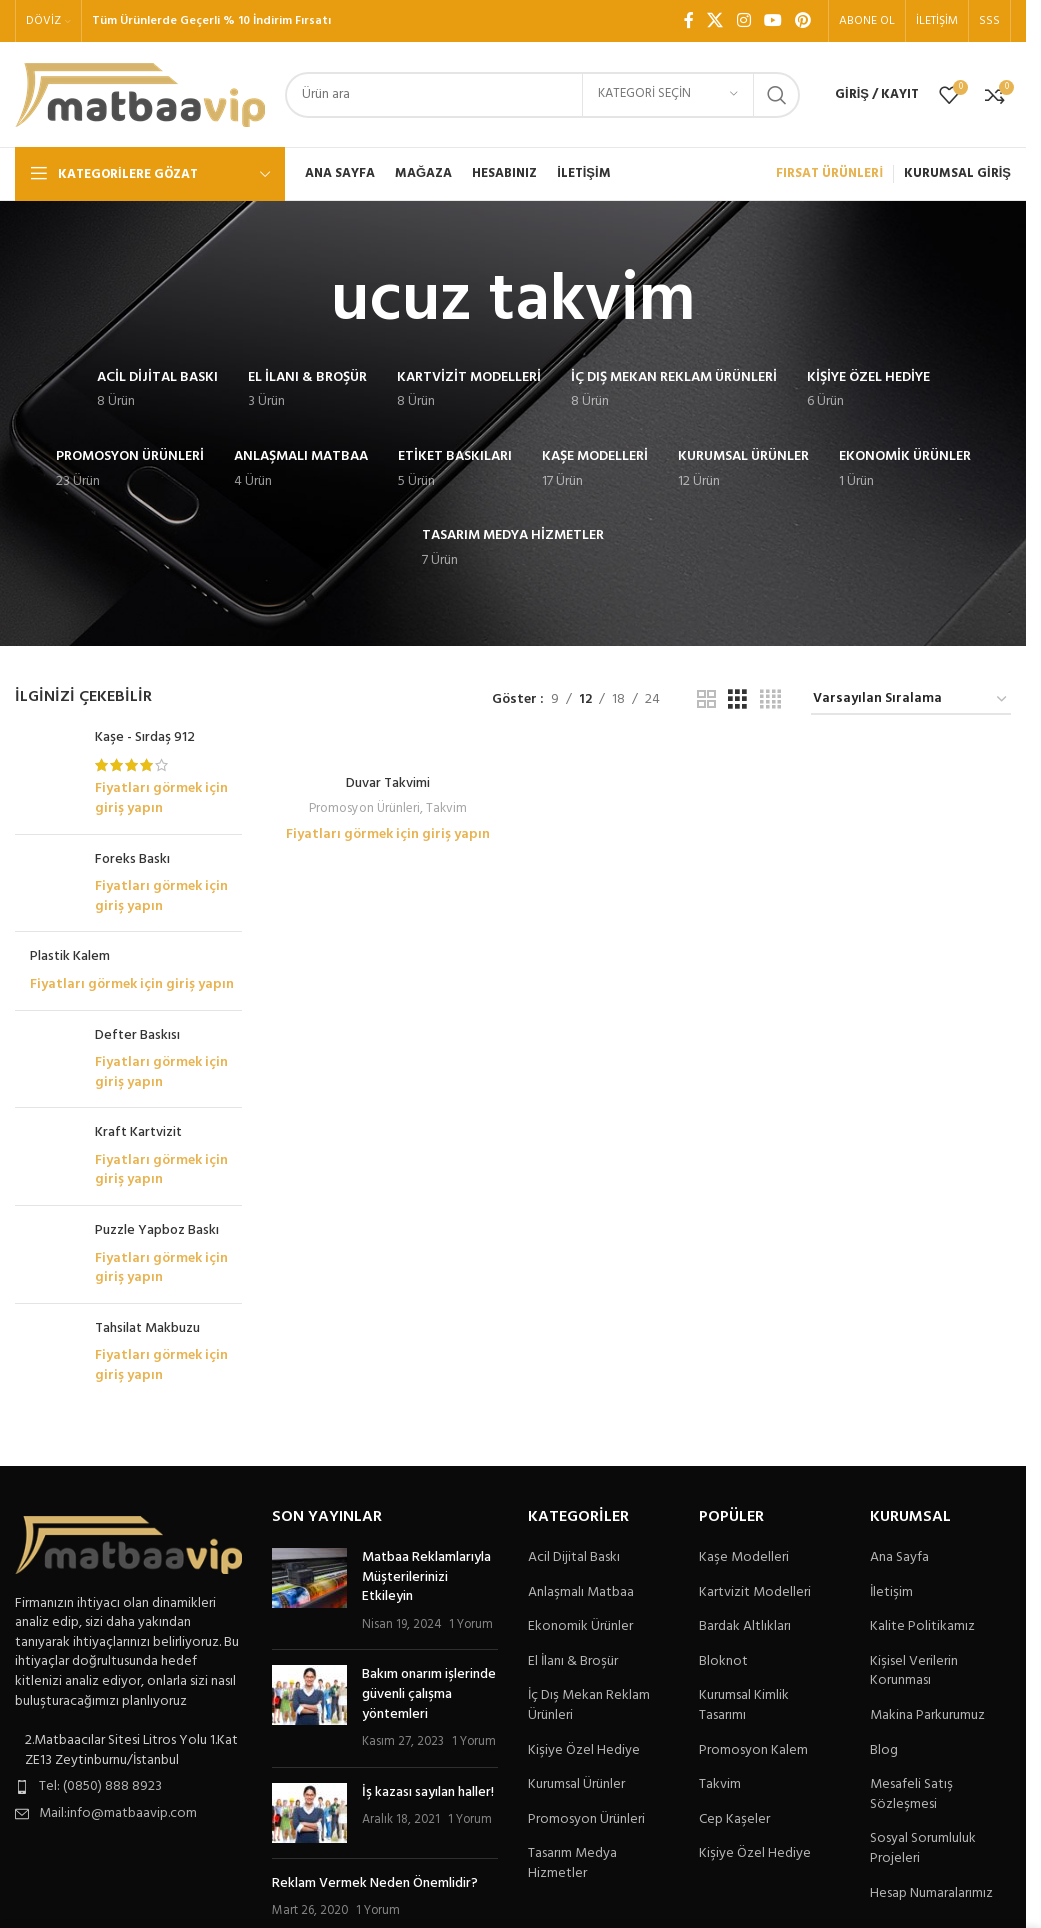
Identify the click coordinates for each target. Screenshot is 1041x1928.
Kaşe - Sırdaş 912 (145, 738)
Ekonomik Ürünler (580, 1627)
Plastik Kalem (70, 957)
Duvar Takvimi (388, 783)
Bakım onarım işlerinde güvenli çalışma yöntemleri (429, 1694)
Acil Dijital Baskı (574, 1558)
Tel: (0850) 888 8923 (100, 1786)
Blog (884, 1751)
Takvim (446, 808)
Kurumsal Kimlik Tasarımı (744, 1705)
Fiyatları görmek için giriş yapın (161, 798)
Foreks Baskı (132, 860)
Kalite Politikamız (922, 1627)
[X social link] (715, 21)
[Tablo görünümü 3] (737, 700)
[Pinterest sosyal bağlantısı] (803, 21)
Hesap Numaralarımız (931, 1894)
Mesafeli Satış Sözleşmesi (911, 1794)
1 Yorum (471, 1625)
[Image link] (128, 1544)
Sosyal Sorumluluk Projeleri (923, 1848)
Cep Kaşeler (734, 1820)
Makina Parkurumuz (927, 1716)
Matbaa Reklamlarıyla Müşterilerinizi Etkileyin (426, 1577)
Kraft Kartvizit (138, 1133)
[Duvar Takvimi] (388, 755)
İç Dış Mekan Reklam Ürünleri (589, 1705)
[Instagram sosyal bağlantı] (743, 21)
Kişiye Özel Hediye (584, 1751)
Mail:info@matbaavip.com (118, 1813)
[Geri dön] (306, 302)
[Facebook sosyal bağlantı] (689, 21)
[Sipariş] (911, 700)
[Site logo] (140, 94)
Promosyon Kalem (753, 1751)
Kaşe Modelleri (744, 1558)
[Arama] (542, 95)
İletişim (891, 1593)
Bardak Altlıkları (745, 1627)
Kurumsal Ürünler (576, 1785)
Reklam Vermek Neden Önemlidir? (375, 1883)
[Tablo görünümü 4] (770, 700)
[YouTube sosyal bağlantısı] (772, 21)
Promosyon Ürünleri (364, 808)
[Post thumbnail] (309, 1591)
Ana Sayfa (899, 1558)
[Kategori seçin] (668, 95)
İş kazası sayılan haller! (428, 1792)
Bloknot (723, 1662)
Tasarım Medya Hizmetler (572, 1863)
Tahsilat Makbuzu (147, 1329)
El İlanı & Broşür (573, 1662)
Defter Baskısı (137, 1036)
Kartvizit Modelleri (755, 1593)
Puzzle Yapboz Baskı (157, 1231)
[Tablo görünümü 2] (706, 700)
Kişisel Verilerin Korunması (914, 1671)
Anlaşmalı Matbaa (581, 1593)
